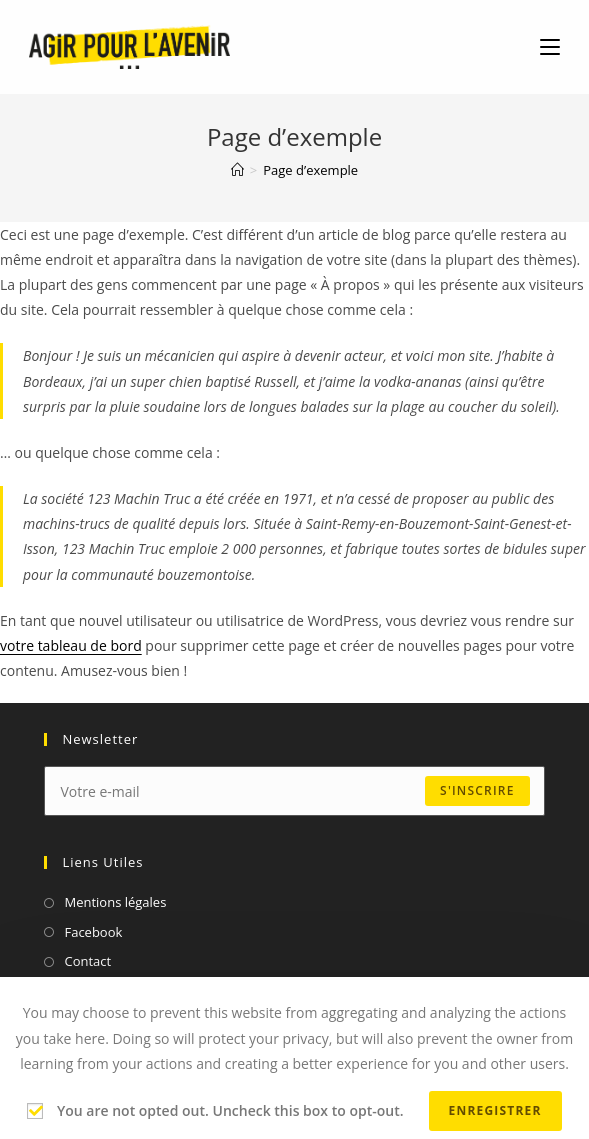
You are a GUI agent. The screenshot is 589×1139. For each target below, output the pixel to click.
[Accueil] (237, 170)
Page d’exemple (310, 170)
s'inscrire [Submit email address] (477, 790)
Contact (87, 961)
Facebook (93, 932)
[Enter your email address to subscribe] (294, 791)
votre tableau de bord (71, 645)
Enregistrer (495, 1110)
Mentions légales (115, 902)
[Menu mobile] (550, 47)
